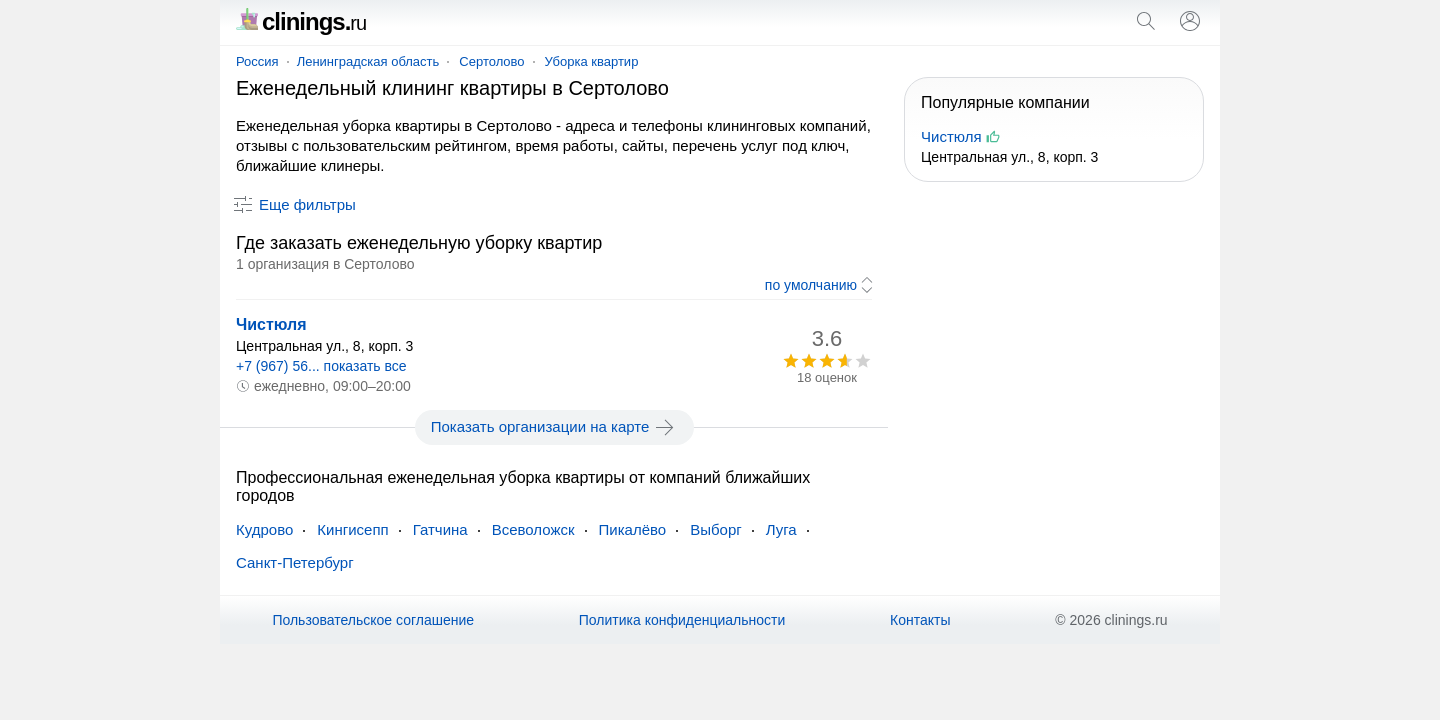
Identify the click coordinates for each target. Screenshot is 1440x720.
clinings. (301, 21)
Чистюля (271, 324)
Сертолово (491, 61)
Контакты (920, 620)
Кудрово (264, 529)
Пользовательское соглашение (373, 620)
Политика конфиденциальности (682, 620)
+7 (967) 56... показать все (321, 366)
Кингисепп (352, 529)
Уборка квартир (592, 61)
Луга (781, 529)
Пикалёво (633, 529)
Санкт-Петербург (295, 562)
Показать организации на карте (554, 427)
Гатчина (440, 529)
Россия (257, 61)
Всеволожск (533, 529)
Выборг (716, 529)
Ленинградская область (368, 61)
